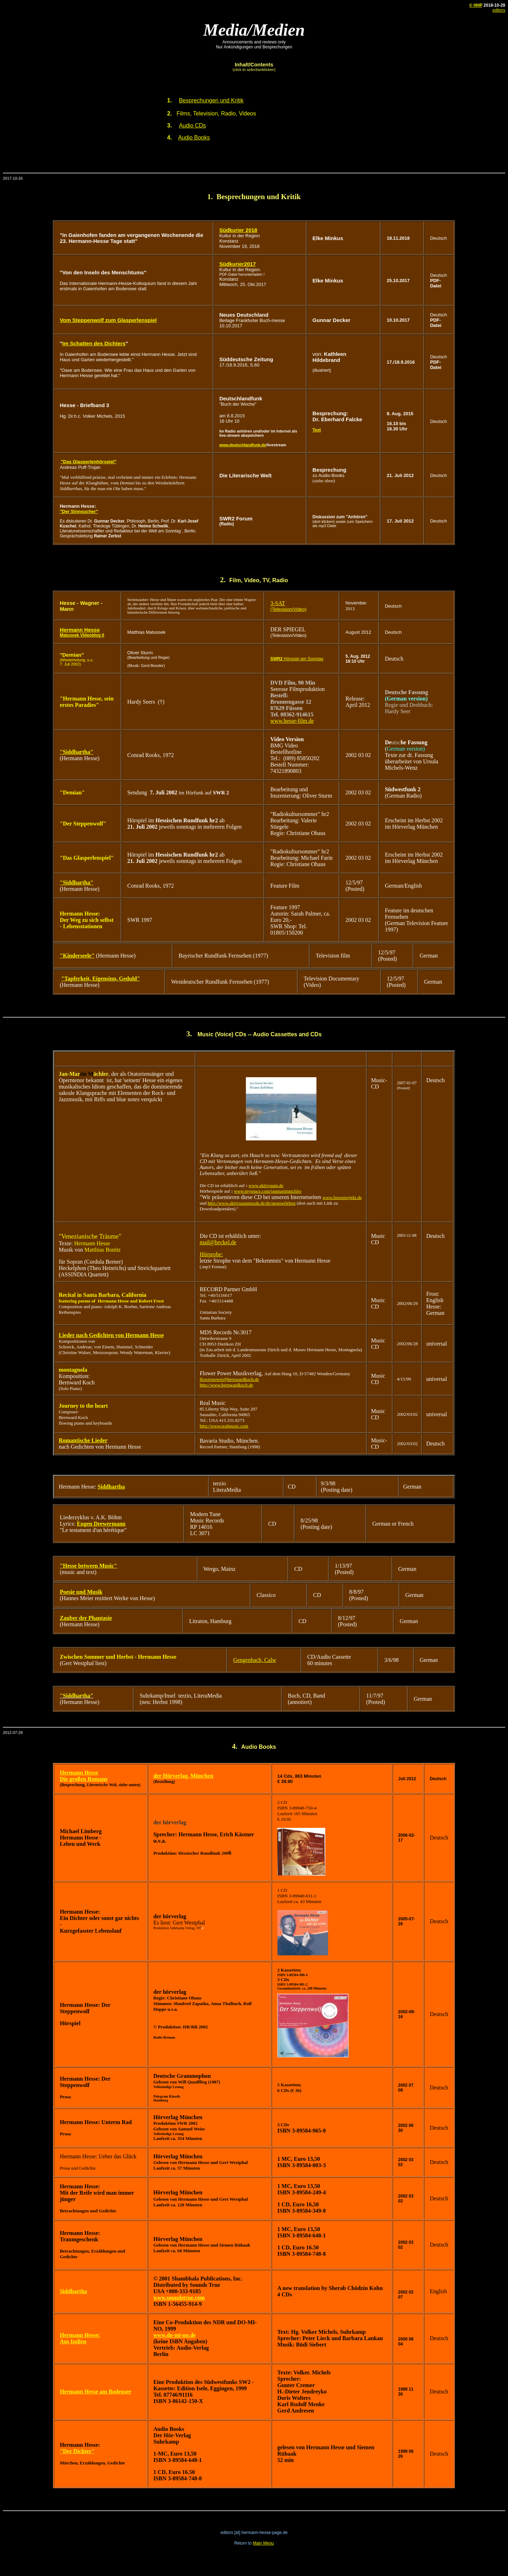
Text (317, 430)
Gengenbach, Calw (254, 1660)
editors (498, 10)
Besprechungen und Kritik (211, 100)
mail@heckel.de (218, 1242)
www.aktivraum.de (266, 1185)
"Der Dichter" (77, 2451)
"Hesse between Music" (88, 1566)
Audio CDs (192, 126)
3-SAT (277, 603)
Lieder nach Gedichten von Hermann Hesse (111, 1335)
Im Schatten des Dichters (94, 343)
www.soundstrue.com (179, 2298)
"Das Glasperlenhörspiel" (89, 461)
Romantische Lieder (83, 1440)
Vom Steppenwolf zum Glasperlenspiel (108, 320)
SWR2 (276, 658)
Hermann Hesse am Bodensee (95, 2392)
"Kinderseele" (77, 956)
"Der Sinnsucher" (79, 511)
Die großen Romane (84, 1779)
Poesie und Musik (81, 1592)
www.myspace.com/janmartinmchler (267, 1191)
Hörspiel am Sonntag (303, 658)
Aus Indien (73, 2341)
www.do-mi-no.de (174, 2335)
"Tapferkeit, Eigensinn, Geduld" (100, 979)
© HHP (475, 5)
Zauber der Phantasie (86, 1618)
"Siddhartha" (76, 752)
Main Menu (263, 2543)
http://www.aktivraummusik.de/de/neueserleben (252, 1203)
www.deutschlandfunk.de (242, 445)
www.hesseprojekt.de (342, 1197)
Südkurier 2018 (238, 230)
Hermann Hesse (79, 630)
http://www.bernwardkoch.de (226, 1385)
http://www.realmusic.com (224, 1426)
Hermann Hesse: (80, 2335)
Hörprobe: (211, 1254)
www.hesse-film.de (292, 721)
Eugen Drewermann (101, 1524)
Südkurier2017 (237, 264)
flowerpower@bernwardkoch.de (229, 1379)
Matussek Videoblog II (82, 635)
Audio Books (194, 138)
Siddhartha (111, 1487)
